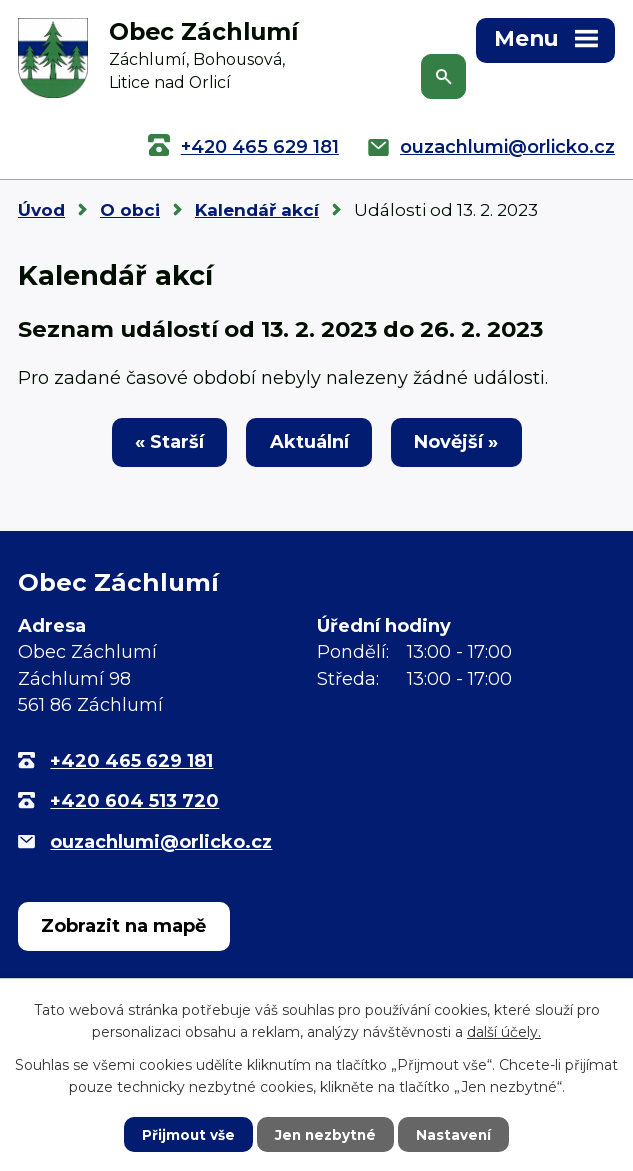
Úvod (41, 210)
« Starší (165, 444)
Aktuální (309, 444)
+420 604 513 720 (134, 803)
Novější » (460, 444)
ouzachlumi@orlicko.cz (507, 147)
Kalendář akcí (257, 210)
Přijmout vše (186, 1134)
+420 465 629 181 (260, 147)
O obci (130, 210)
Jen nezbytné (325, 1134)
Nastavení (456, 1134)
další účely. (504, 1031)
